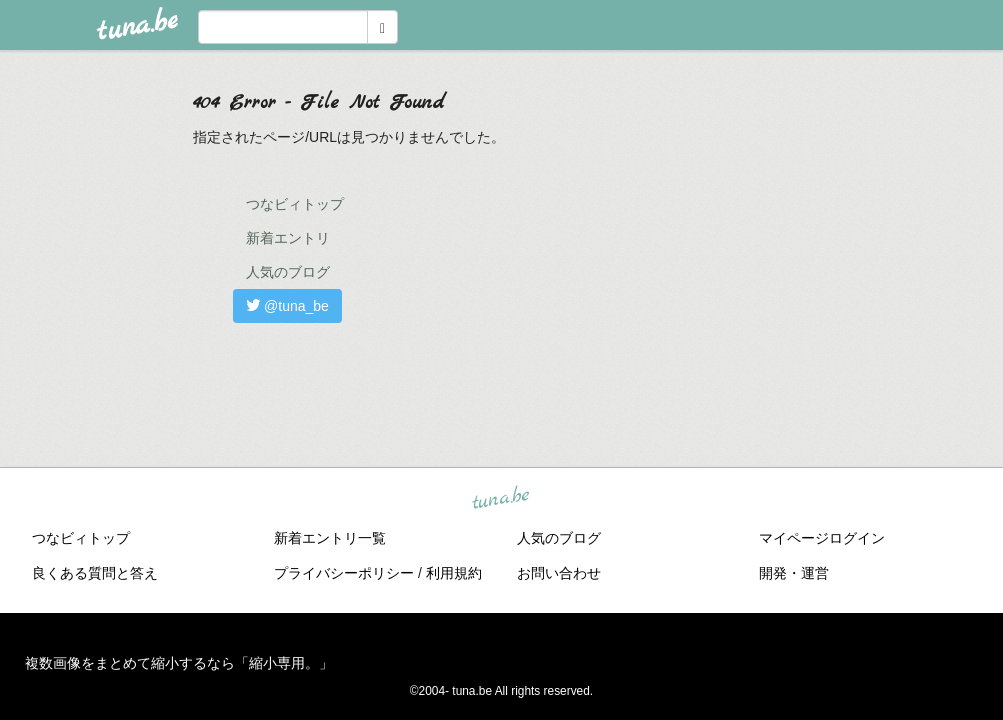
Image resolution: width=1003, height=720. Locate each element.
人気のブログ (288, 272)
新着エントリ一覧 (330, 538)
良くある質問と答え (95, 573)
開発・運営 (794, 573)
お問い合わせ (559, 573)
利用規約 (454, 573)
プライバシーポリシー (344, 573)
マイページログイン (822, 538)
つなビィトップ (295, 204)
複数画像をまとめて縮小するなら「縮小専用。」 (179, 663)
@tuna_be (287, 306)
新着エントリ (288, 238)
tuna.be (501, 499)
